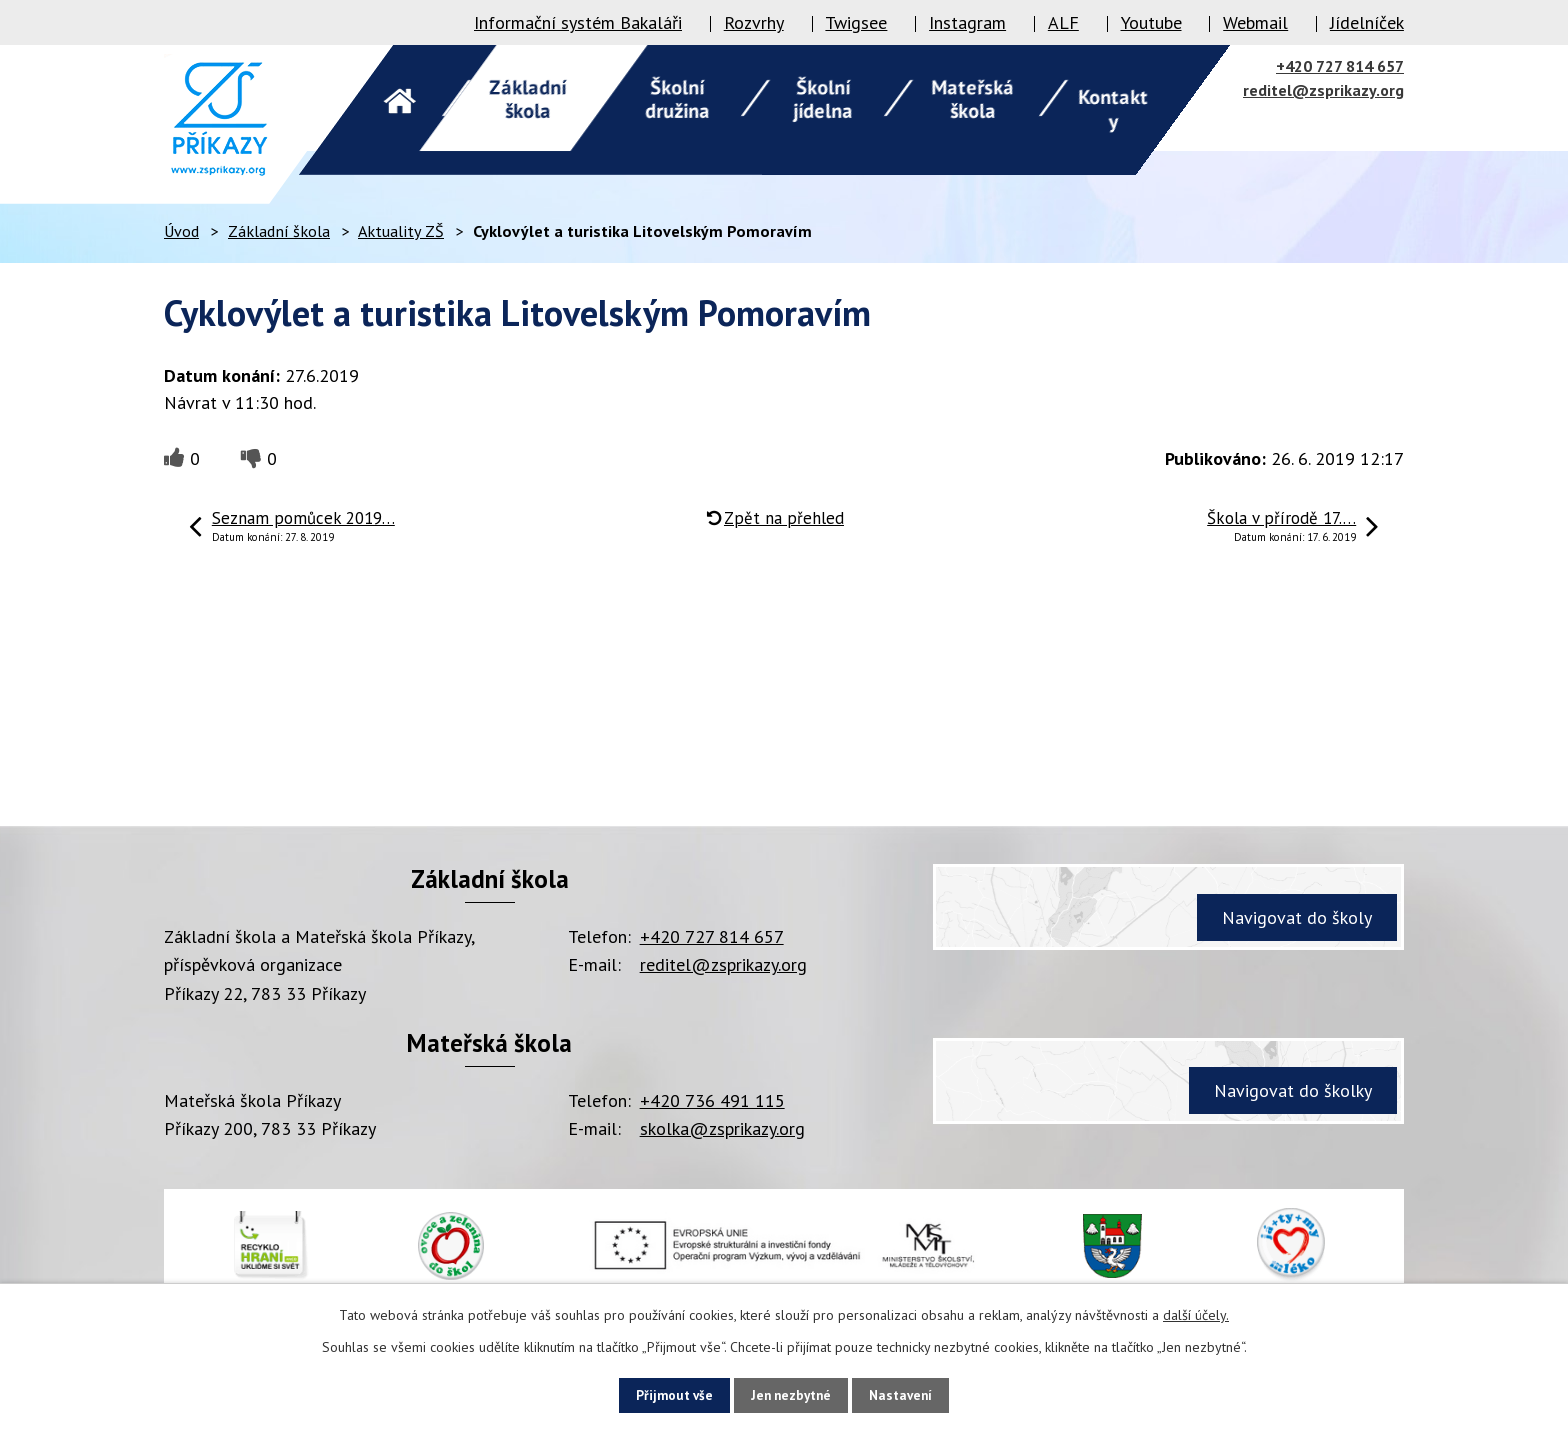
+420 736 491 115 (712, 1100)
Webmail (1255, 22)
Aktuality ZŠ (401, 231)
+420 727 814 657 (1340, 66)
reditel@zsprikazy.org (1323, 90)
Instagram (967, 22)
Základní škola (279, 231)
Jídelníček (1367, 22)
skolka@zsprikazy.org (722, 1128)
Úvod (181, 231)
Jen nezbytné (791, 1394)
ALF (1063, 22)
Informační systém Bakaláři (578, 22)
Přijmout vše (659, 1394)
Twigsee (856, 22)
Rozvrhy (754, 22)
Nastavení (915, 1394)
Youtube (1151, 22)
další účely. (1196, 1313)
